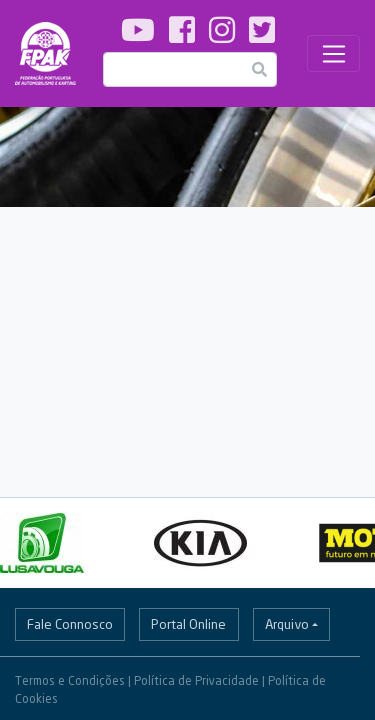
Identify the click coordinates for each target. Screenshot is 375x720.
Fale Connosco (70, 624)
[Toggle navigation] (333, 54)
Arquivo (287, 624)
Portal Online (188, 624)
